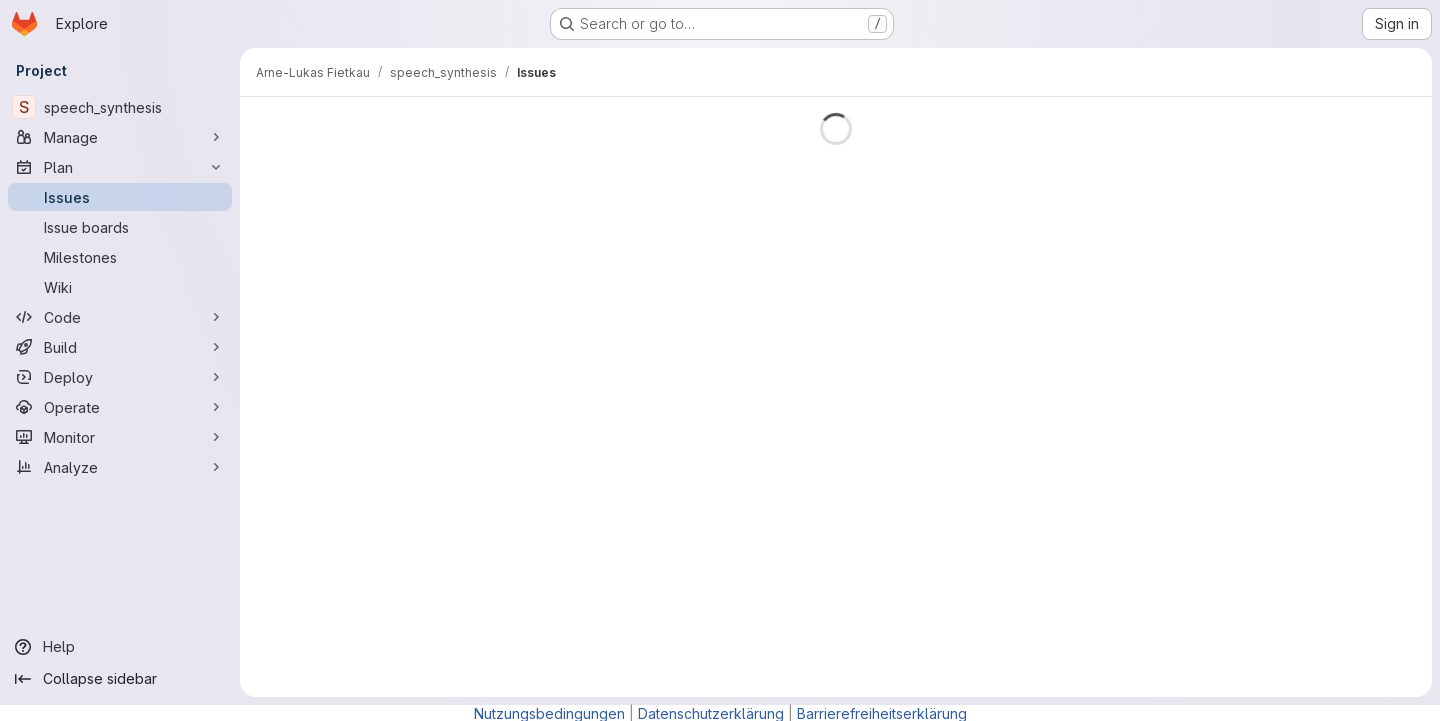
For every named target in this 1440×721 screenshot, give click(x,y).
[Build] (120, 347)
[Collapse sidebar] (120, 679)
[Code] (120, 317)
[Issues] (120, 197)
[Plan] (120, 167)
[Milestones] (120, 257)
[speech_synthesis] (120, 107)
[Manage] (120, 137)
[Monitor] (120, 437)
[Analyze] (120, 467)
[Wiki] (120, 287)
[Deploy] (120, 377)
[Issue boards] (120, 227)
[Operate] (120, 407)
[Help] (120, 647)
